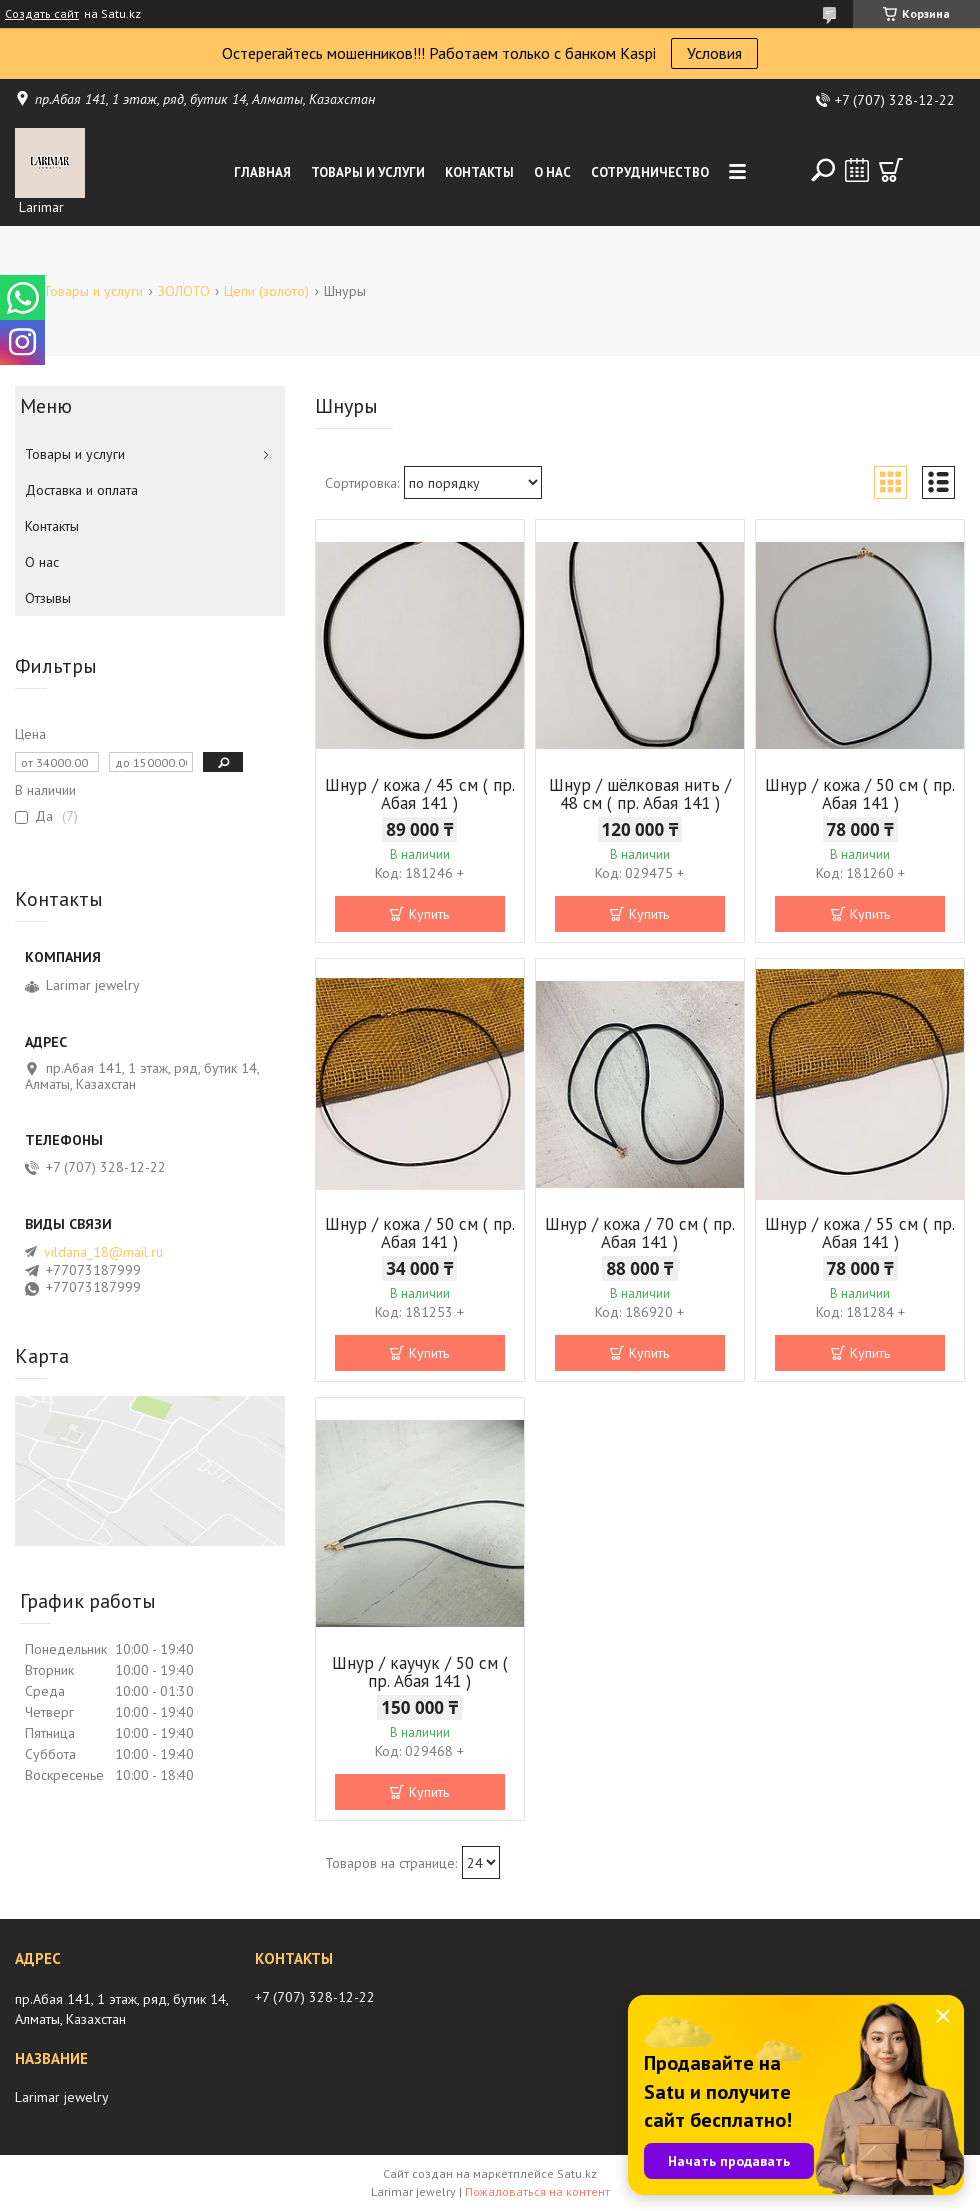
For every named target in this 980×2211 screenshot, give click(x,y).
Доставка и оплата (81, 490)
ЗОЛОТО (184, 291)
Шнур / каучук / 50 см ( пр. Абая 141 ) (420, 1672)
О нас (552, 172)
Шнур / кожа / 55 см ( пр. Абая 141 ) (860, 1233)
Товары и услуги (368, 172)
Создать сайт (42, 14)
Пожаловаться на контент (537, 2191)
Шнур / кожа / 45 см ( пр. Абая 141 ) (420, 794)
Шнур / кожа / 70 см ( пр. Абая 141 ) (640, 1233)
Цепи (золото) (266, 291)
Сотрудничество (650, 172)
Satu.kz (577, 2173)
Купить (429, 914)
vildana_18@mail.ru (103, 1252)
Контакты (479, 172)
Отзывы (48, 598)
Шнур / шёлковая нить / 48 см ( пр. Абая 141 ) (640, 794)
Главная (262, 172)
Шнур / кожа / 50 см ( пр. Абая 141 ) (860, 794)
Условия (714, 53)
